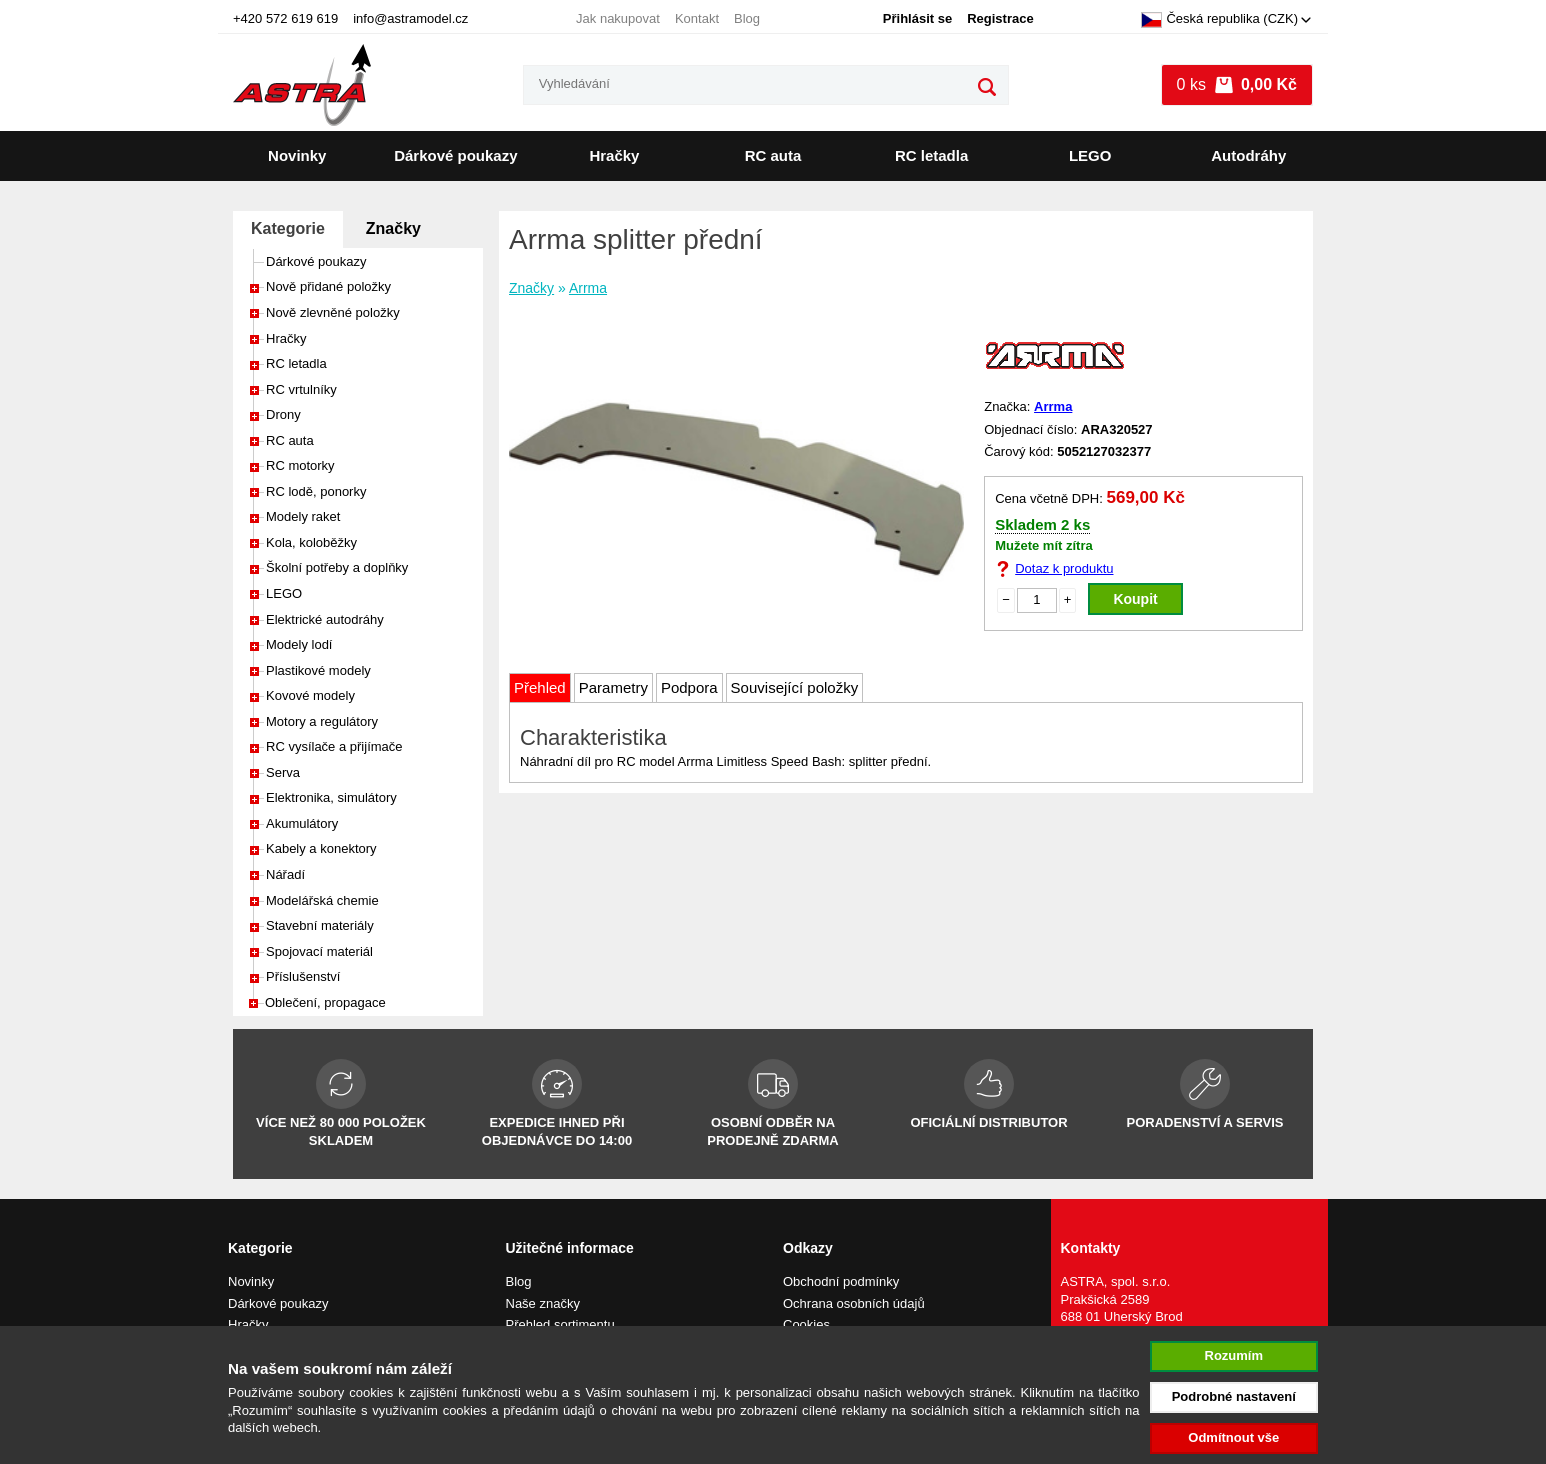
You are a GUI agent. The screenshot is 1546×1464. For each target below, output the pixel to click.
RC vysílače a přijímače (334, 746)
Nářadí (285, 874)
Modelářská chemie (322, 900)
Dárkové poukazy (455, 155)
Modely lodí (299, 644)
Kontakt (697, 18)
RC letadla (931, 155)
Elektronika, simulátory (331, 797)
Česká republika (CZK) (1219, 20)
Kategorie (288, 228)
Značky (393, 228)
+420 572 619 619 (285, 18)
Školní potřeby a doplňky (337, 567)
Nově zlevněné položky (333, 312)
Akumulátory (302, 823)
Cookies (806, 1324)
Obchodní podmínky (841, 1281)
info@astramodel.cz (410, 18)
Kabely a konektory (321, 848)
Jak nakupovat (618, 18)
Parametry (613, 687)
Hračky (614, 155)
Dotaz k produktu (1064, 568)
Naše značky (543, 1303)
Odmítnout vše (1233, 1437)
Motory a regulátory (322, 721)
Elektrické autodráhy (325, 619)
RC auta (773, 155)
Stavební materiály (320, 925)
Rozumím (1234, 1355)
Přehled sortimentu (560, 1324)
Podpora (689, 687)
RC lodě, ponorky (316, 491)
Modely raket (303, 516)
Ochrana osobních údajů (854, 1303)
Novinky (297, 155)
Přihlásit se (917, 18)
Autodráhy (1248, 155)
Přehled (540, 687)
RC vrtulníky (301, 389)
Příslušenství (303, 976)
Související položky (795, 687)
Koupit (1135, 599)
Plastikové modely (318, 670)
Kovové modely (310, 695)
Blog (747, 18)
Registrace (1000, 18)
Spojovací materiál (319, 951)
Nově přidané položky (328, 286)
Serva (283, 772)
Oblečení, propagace (325, 1002)
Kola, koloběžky (311, 542)
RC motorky (300, 465)
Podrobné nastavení (1234, 1396)
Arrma (588, 288)
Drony (283, 414)
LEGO (1090, 155)
